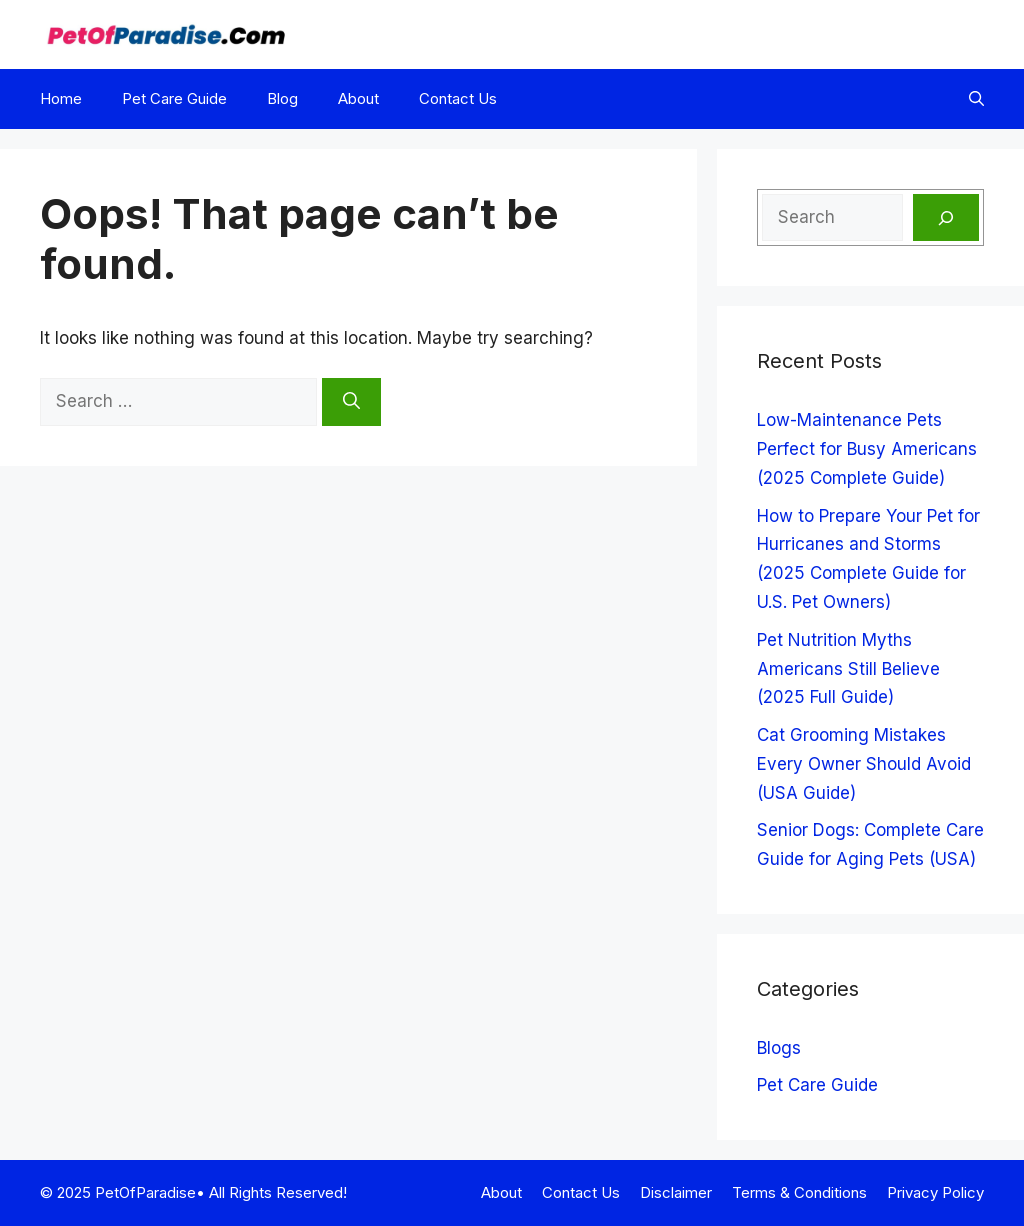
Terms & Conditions (799, 1192)
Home (61, 98)
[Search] (351, 402)
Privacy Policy (935, 1192)
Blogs (779, 1048)
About (358, 98)
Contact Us (458, 98)
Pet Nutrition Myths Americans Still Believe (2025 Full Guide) (848, 669)
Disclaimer (676, 1192)
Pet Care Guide (174, 98)
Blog (282, 98)
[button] (976, 99)
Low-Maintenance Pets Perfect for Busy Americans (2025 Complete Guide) (867, 449)
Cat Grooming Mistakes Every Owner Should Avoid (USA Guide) (864, 764)
